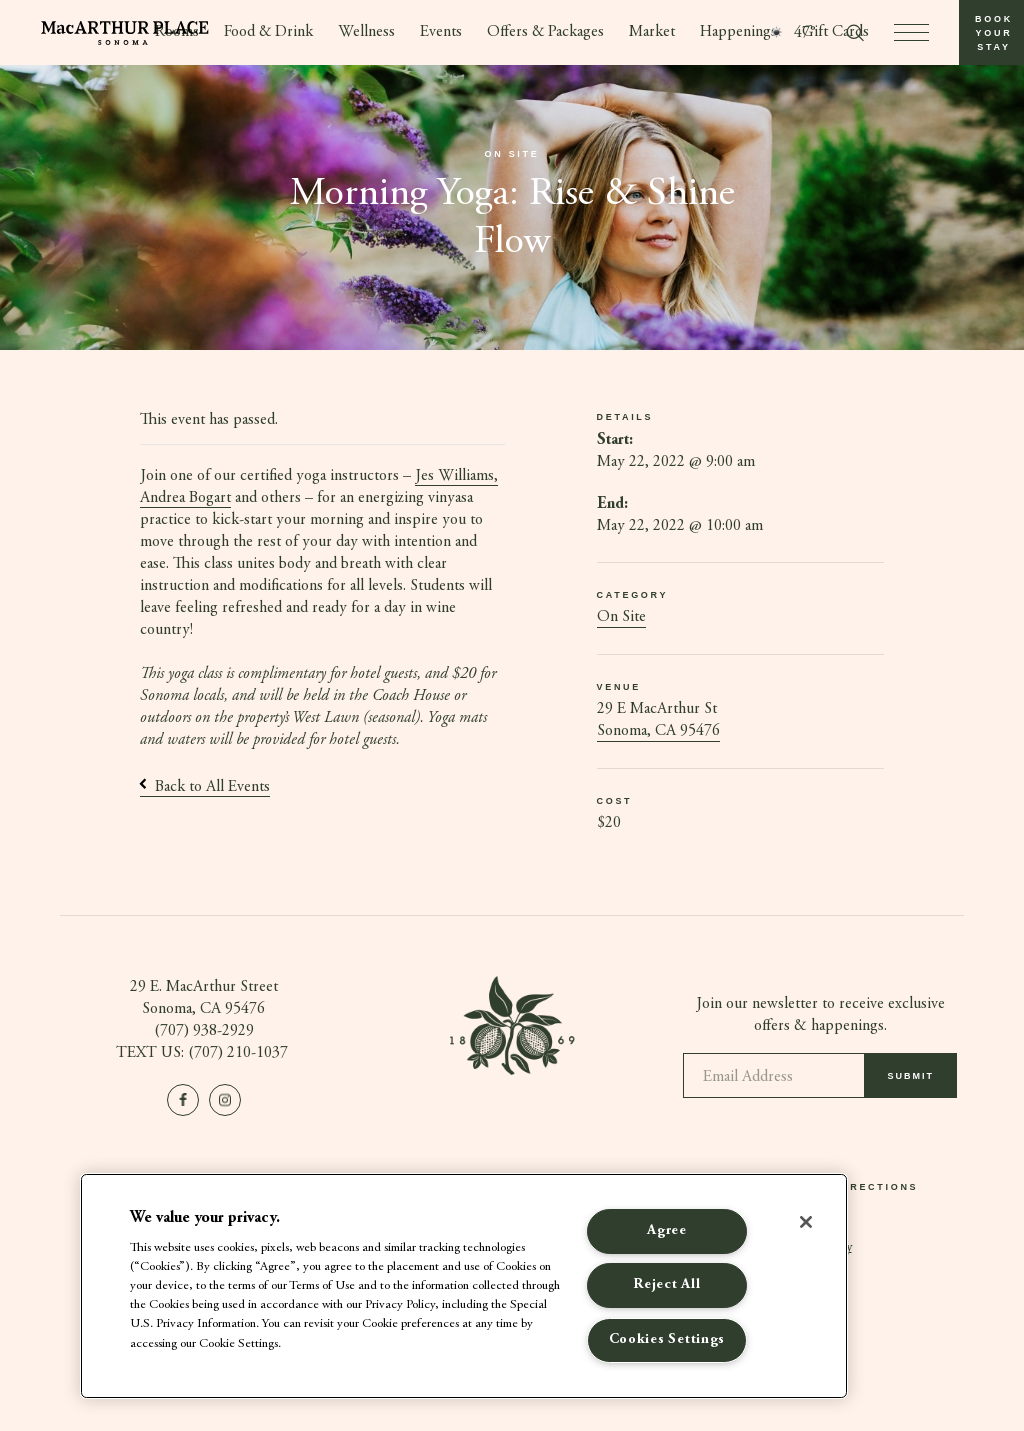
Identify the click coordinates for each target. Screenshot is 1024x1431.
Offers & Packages (546, 33)
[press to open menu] (911, 32)
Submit (911, 1083)
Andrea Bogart (185, 498)
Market (653, 33)
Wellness (366, 33)
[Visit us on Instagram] (225, 1100)
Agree (667, 1231)
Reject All (666, 1285)
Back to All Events (205, 787)
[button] (991, 32)
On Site (621, 618)
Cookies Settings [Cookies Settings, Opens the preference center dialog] (667, 1340)
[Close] (806, 1222)
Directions (877, 1188)
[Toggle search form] (855, 33)
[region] (464, 1286)
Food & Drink (268, 33)
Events (441, 33)
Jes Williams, (456, 476)
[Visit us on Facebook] (183, 1100)
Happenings (739, 33)
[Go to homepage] (125, 33)
